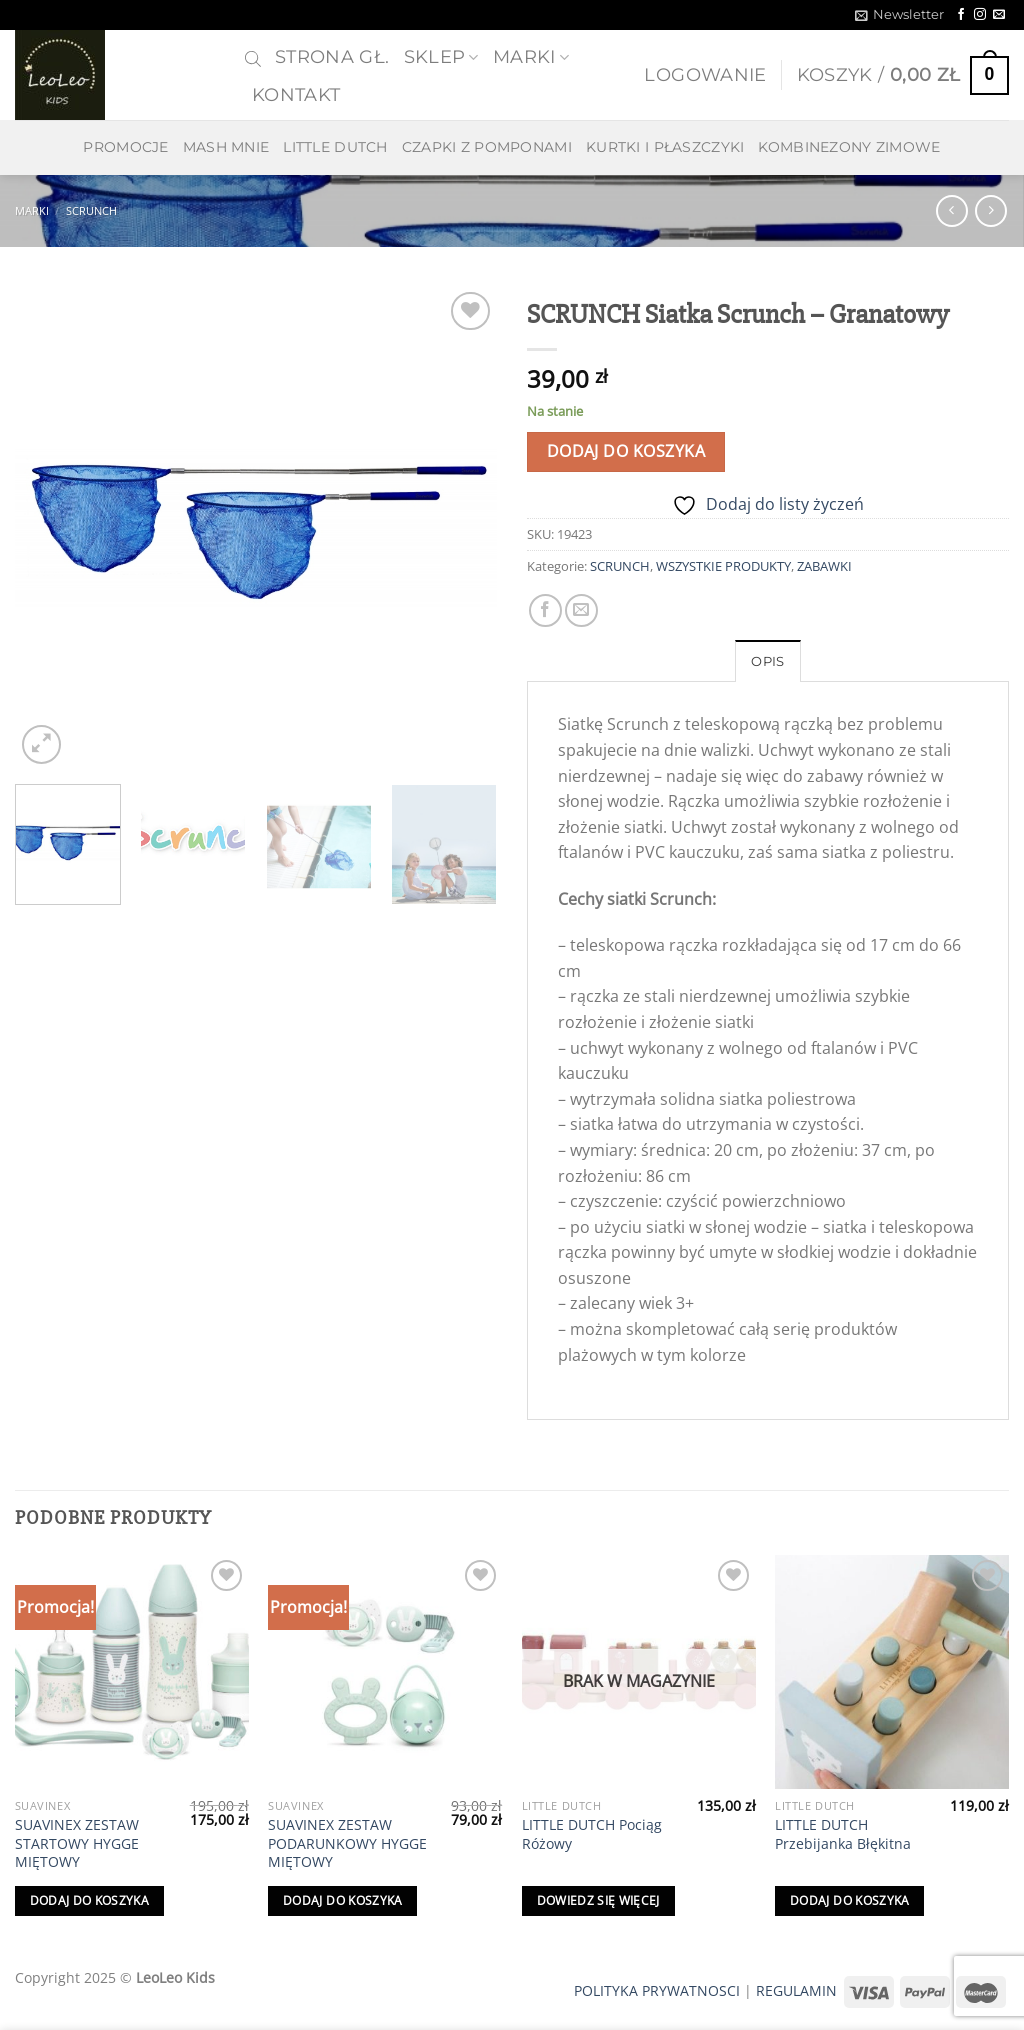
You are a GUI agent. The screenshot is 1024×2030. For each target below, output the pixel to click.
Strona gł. (332, 56)
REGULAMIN (796, 1990)
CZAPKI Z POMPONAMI (487, 147)
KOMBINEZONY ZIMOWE (849, 147)
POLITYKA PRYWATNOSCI (657, 1990)
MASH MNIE (226, 147)
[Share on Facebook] (545, 610)
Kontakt (296, 94)
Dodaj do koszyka (626, 451)
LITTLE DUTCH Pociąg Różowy (592, 1834)
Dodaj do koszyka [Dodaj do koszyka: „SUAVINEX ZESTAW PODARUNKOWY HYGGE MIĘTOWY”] (343, 1900)
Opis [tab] (767, 661)
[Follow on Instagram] (980, 15)
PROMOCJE (125, 147)
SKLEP (441, 56)
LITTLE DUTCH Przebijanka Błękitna (843, 1834)
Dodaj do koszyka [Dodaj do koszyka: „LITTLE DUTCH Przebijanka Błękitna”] (850, 1900)
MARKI (531, 56)
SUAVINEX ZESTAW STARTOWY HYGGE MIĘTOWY (77, 1843)
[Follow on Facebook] (961, 15)
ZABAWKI (824, 566)
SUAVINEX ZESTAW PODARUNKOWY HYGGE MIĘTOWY (347, 1843)
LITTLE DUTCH (335, 147)
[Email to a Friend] (581, 610)
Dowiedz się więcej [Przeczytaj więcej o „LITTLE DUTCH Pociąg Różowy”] (598, 1900)
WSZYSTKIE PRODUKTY (723, 566)
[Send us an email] (999, 15)
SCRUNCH (91, 210)
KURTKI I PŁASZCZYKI (665, 147)
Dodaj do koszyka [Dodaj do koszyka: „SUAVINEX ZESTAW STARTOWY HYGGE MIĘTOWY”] (90, 1900)
